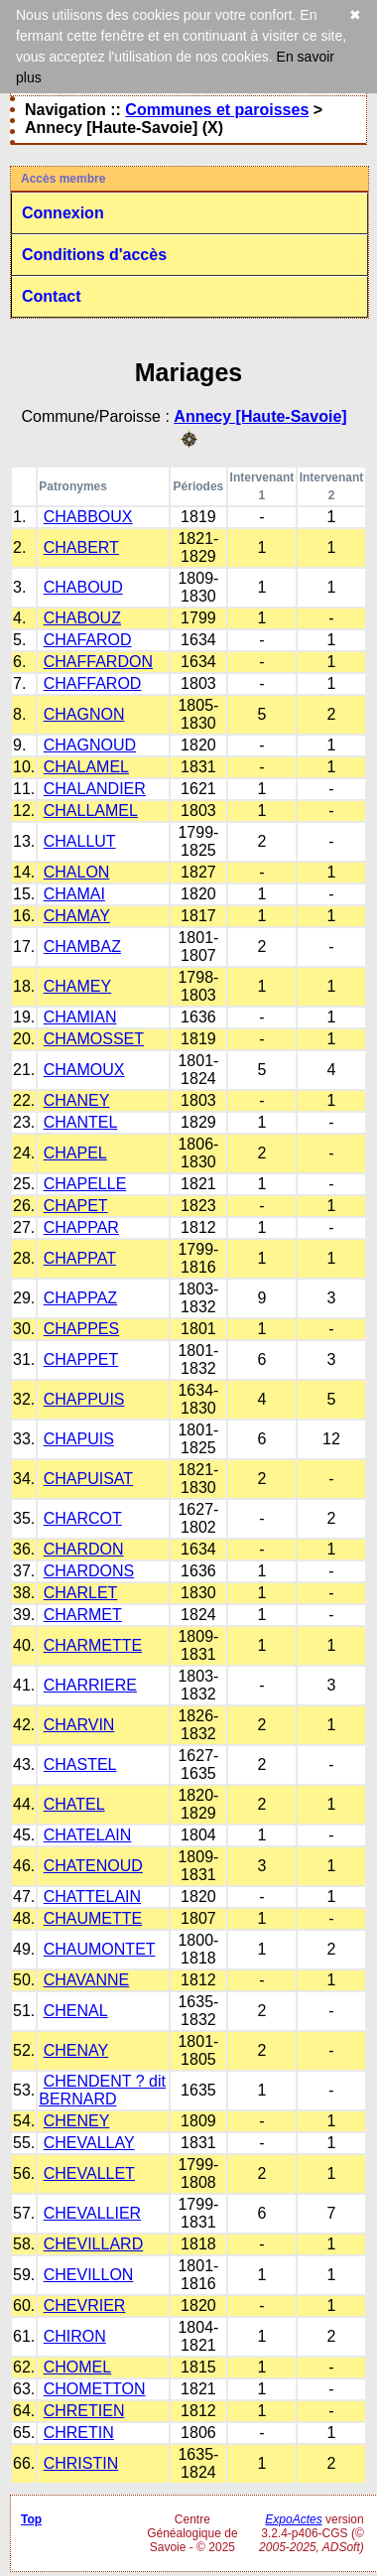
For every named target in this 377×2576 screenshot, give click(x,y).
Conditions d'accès (94, 254)
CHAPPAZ (80, 1297)
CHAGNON (84, 714)
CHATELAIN (88, 1835)
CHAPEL (75, 1153)
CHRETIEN (84, 2410)
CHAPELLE (85, 1183)
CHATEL (74, 1804)
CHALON (77, 872)
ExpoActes (293, 2519)
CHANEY (77, 1100)
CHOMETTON (95, 2388)
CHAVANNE (87, 1979)
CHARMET (83, 1614)
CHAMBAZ (82, 946)
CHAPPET (81, 1359)
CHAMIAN (80, 1017)
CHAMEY (77, 986)
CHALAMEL (86, 766)
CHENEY (77, 2120)
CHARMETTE (93, 1645)
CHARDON (84, 1549)
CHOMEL (77, 2367)
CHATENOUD (93, 1865)
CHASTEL (80, 1764)
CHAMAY (77, 915)
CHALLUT (80, 841)
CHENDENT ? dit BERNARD (102, 2090)
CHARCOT (83, 1518)
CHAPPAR (81, 1227)
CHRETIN (79, 2432)
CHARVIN (79, 1724)
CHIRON (75, 2336)
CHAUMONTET (100, 1949)
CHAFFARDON (98, 661)
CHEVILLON (89, 2274)
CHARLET (81, 1592)
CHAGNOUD (90, 745)
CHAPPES (81, 1328)
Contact (51, 296)
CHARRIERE (90, 1685)
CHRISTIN (81, 2463)
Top (31, 2519)
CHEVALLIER (92, 2213)
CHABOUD (83, 587)
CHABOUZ (82, 618)
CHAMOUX (84, 1069)
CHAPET (76, 1205)
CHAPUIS (79, 1438)
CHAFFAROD (93, 683)
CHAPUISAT (88, 1478)
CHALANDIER (95, 788)
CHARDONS (89, 1570)
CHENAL (76, 2010)
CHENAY (76, 2050)
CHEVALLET (89, 2173)
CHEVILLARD (93, 2244)
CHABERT (81, 547)
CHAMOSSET (94, 1038)
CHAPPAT (80, 1258)
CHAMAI (74, 893)
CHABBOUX (88, 516)
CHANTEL (81, 1122)
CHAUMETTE (93, 1918)
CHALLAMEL (91, 810)
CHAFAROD (88, 639)
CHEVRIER (85, 2305)
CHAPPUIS (84, 1399)
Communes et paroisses (217, 109)
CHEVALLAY (89, 2142)
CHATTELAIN (92, 1896)
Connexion (63, 212)
